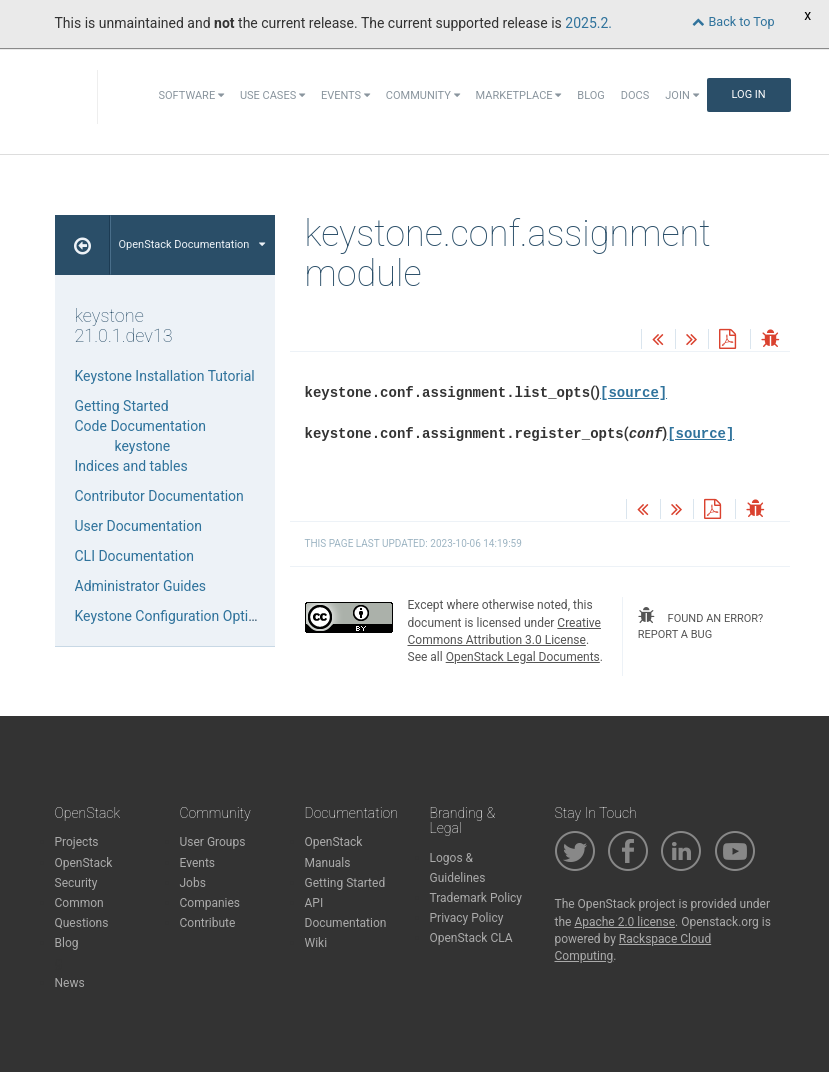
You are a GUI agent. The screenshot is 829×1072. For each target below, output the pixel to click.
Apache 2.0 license (624, 922)
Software (190, 95)
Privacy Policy (467, 918)
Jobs (193, 883)
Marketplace (519, 95)
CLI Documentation (134, 556)
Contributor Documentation (159, 496)
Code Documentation (140, 426)
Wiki (316, 943)
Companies (210, 903)
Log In (749, 94)
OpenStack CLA (471, 938)
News (70, 983)
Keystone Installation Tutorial (165, 376)
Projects (77, 842)
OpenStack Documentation (192, 244)
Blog (591, 95)
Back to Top (733, 21)
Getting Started (122, 406)
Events (345, 95)
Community (423, 95)
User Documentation (139, 526)
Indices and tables (131, 466)
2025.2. (588, 23)
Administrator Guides (141, 586)
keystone (143, 446)
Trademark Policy (476, 898)
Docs (635, 95)
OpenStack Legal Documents (523, 657)
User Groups (213, 842)
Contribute (208, 923)
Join (681, 95)
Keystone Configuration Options (173, 616)
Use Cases (272, 95)
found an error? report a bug (700, 624)
